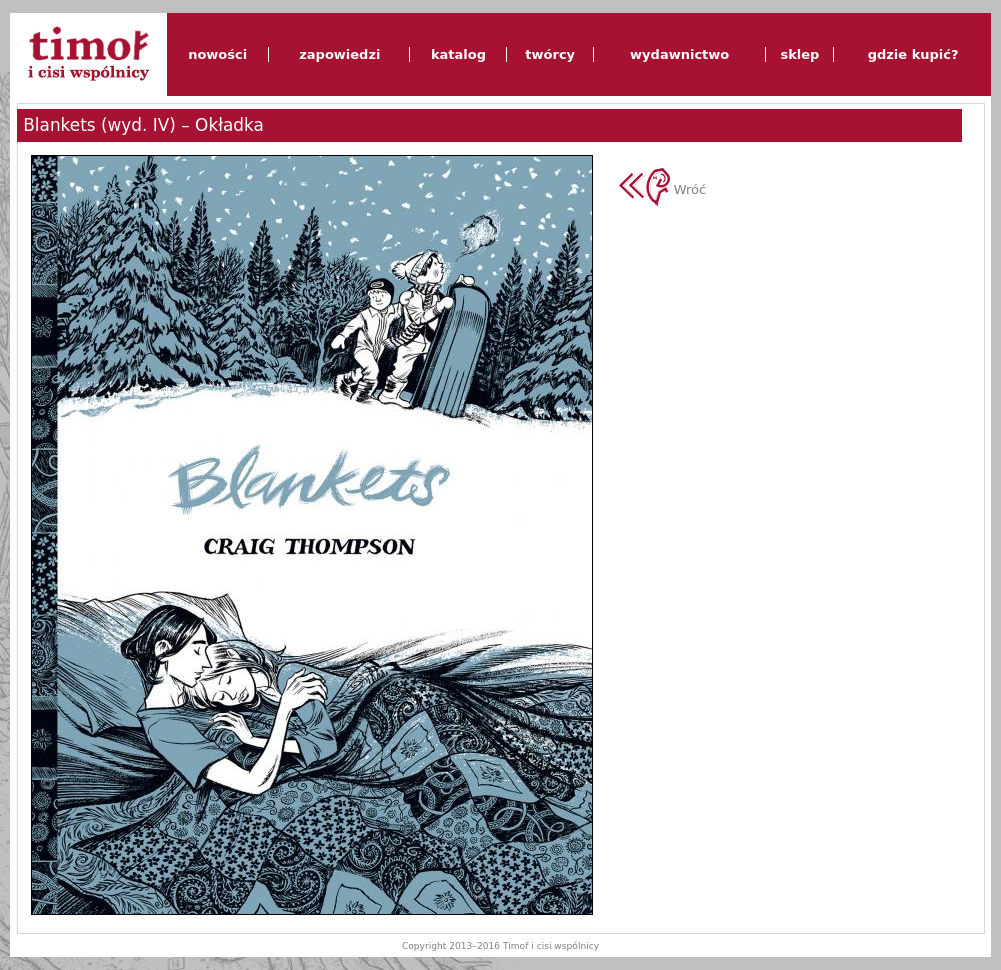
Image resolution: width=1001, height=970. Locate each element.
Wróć (663, 189)
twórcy (550, 54)
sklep (799, 54)
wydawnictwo (679, 54)
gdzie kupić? (913, 54)
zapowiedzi (339, 54)
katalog (458, 54)
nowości (217, 54)
